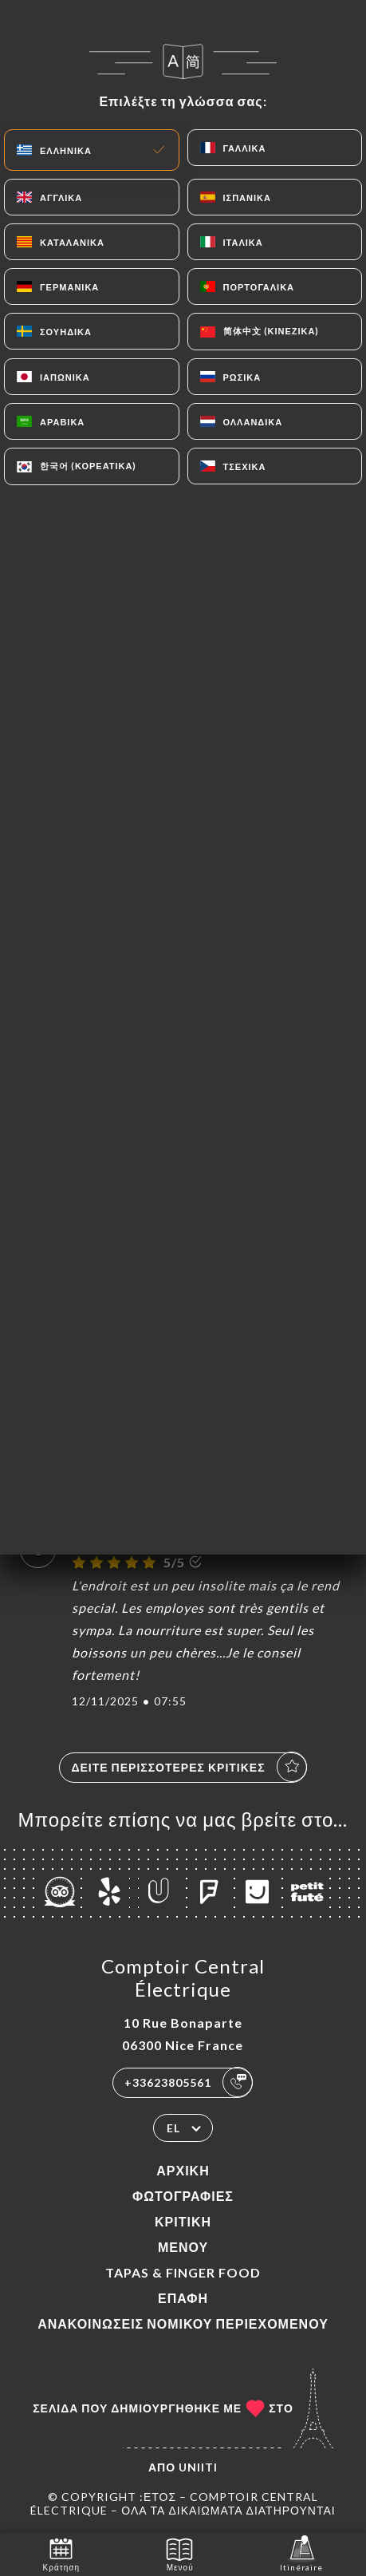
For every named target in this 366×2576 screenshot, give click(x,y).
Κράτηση (61, 2553)
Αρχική (182, 2170)
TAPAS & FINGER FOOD (183, 2272)
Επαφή (183, 2297)
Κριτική (183, 2221)
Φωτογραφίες (183, 2195)
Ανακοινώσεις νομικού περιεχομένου (183, 2323)
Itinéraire (301, 2553)
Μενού (183, 2246)
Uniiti (198, 2467)
